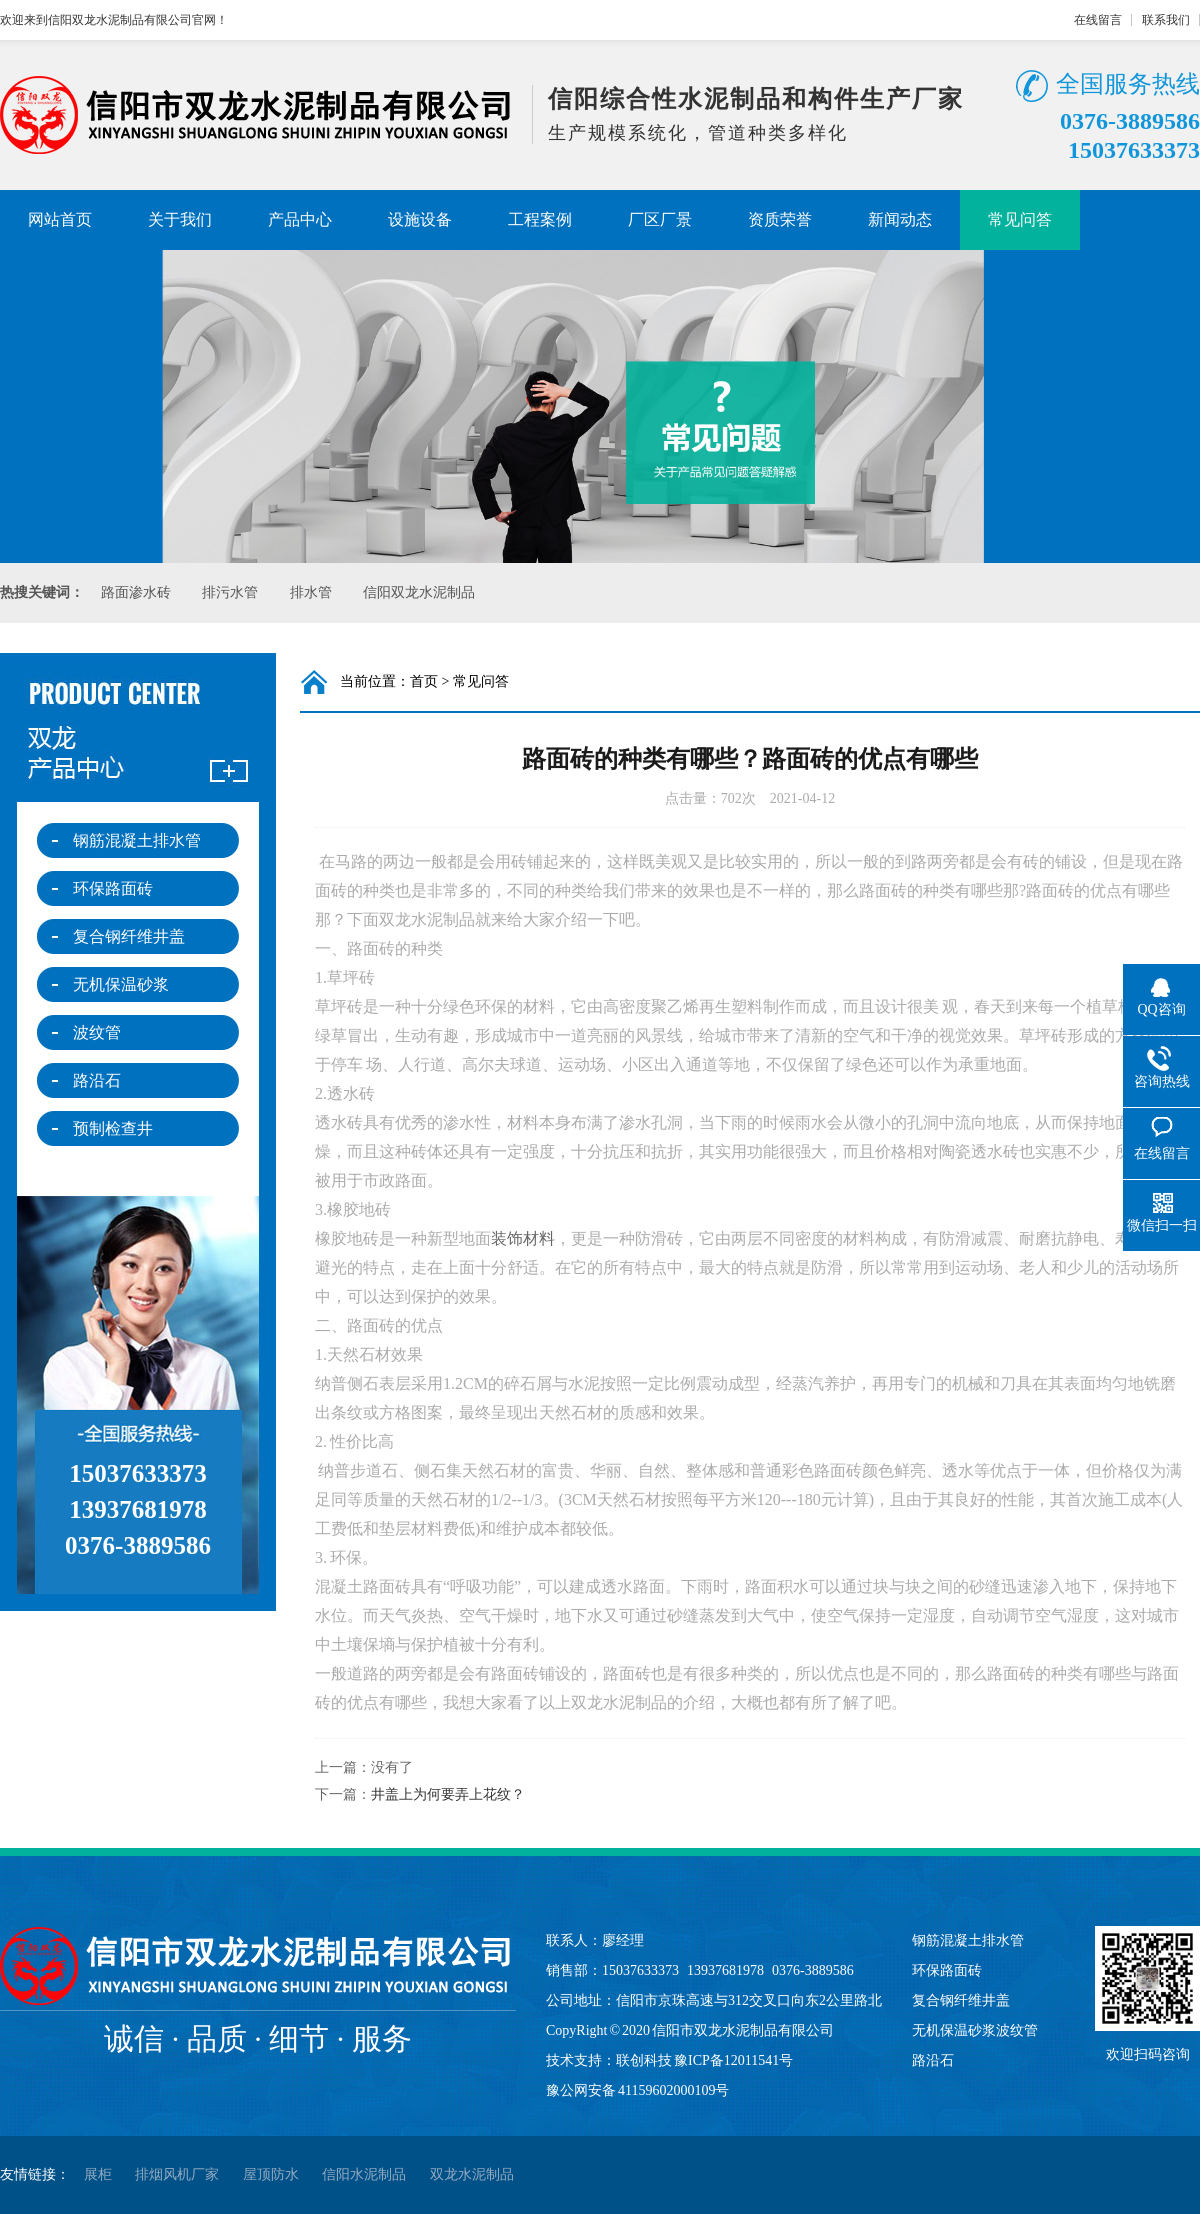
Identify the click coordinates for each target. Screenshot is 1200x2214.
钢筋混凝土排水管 (137, 840)
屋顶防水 (271, 2174)
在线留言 (1098, 20)
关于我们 (180, 219)
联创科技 (644, 2060)
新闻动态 (900, 219)
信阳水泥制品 (364, 2174)
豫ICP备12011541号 (733, 2060)
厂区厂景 (660, 219)
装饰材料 (523, 1238)
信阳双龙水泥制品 (419, 592)
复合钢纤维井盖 (129, 936)
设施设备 (420, 219)
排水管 (311, 592)
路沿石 (97, 1080)
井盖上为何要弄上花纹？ (448, 1794)
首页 (424, 681)
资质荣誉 (780, 219)
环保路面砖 (113, 888)
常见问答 (1020, 219)
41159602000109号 (673, 2090)
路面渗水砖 (136, 592)
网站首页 (60, 219)
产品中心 (300, 219)
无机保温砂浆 (121, 984)
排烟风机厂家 (177, 2174)
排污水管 (230, 592)
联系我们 (1166, 20)
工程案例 (540, 219)
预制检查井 (113, 1128)
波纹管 (97, 1032)
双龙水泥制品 (472, 2174)
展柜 (98, 2174)
